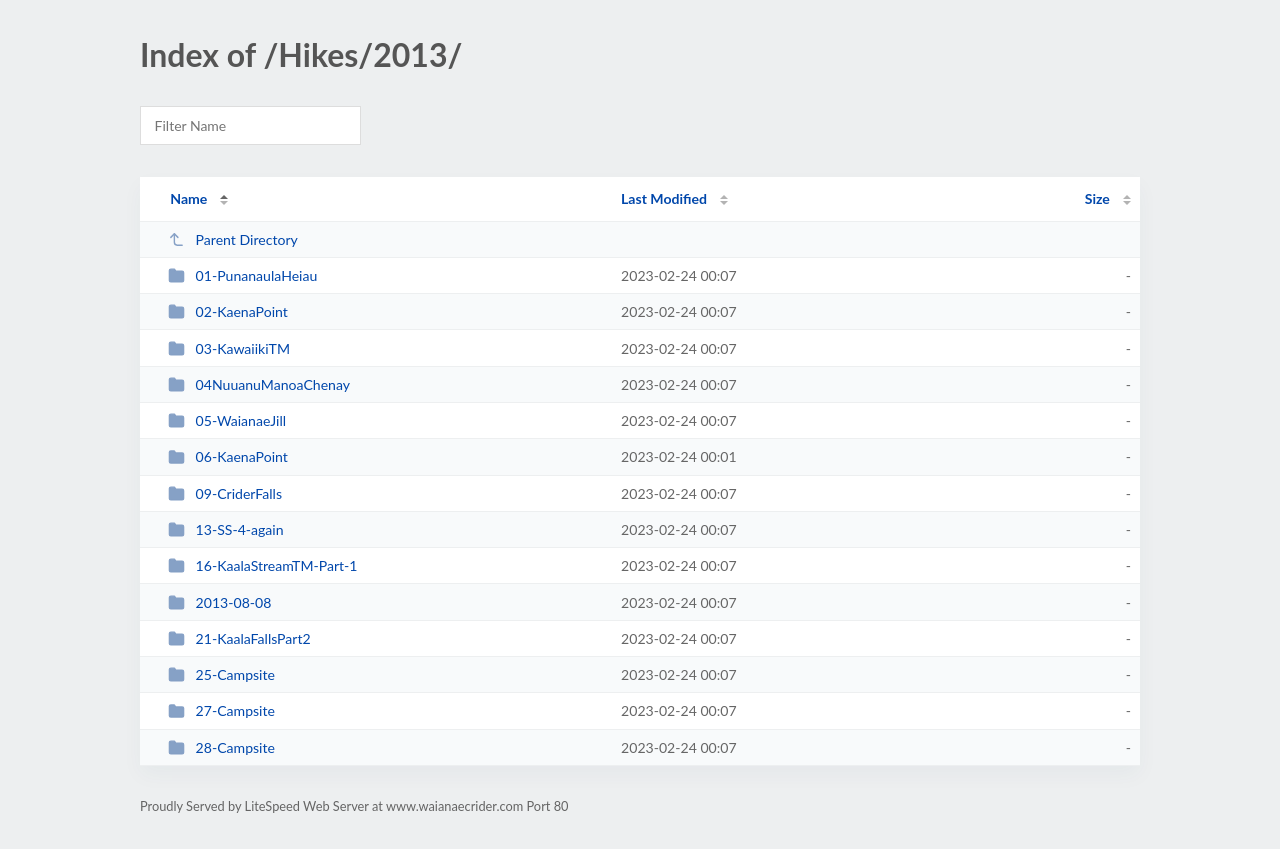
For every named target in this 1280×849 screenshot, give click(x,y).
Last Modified (664, 198)
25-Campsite (221, 674)
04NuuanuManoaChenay (259, 384)
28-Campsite (221, 747)
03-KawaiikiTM (229, 348)
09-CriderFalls (225, 493)
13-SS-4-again (225, 529)
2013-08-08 (219, 602)
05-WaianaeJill (227, 420)
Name (188, 198)
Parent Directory (233, 239)
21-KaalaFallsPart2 (239, 638)
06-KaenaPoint (228, 456)
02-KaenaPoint (228, 311)
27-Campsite (221, 710)
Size (1097, 198)
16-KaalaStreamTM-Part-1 (262, 565)
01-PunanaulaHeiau (242, 275)
